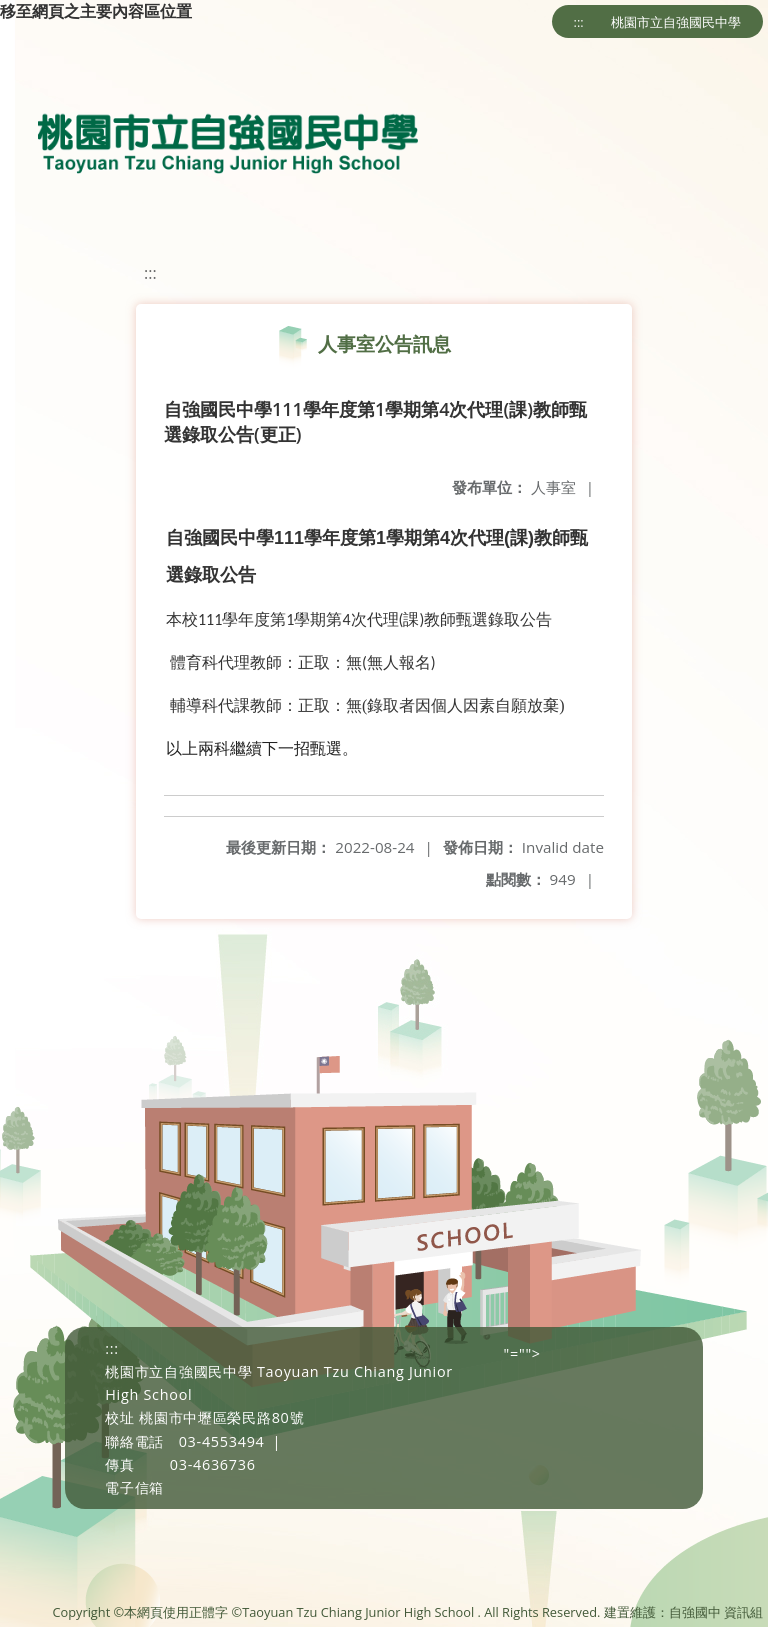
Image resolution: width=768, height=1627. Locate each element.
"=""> (522, 1353)
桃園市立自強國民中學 (676, 22)
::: (579, 22)
